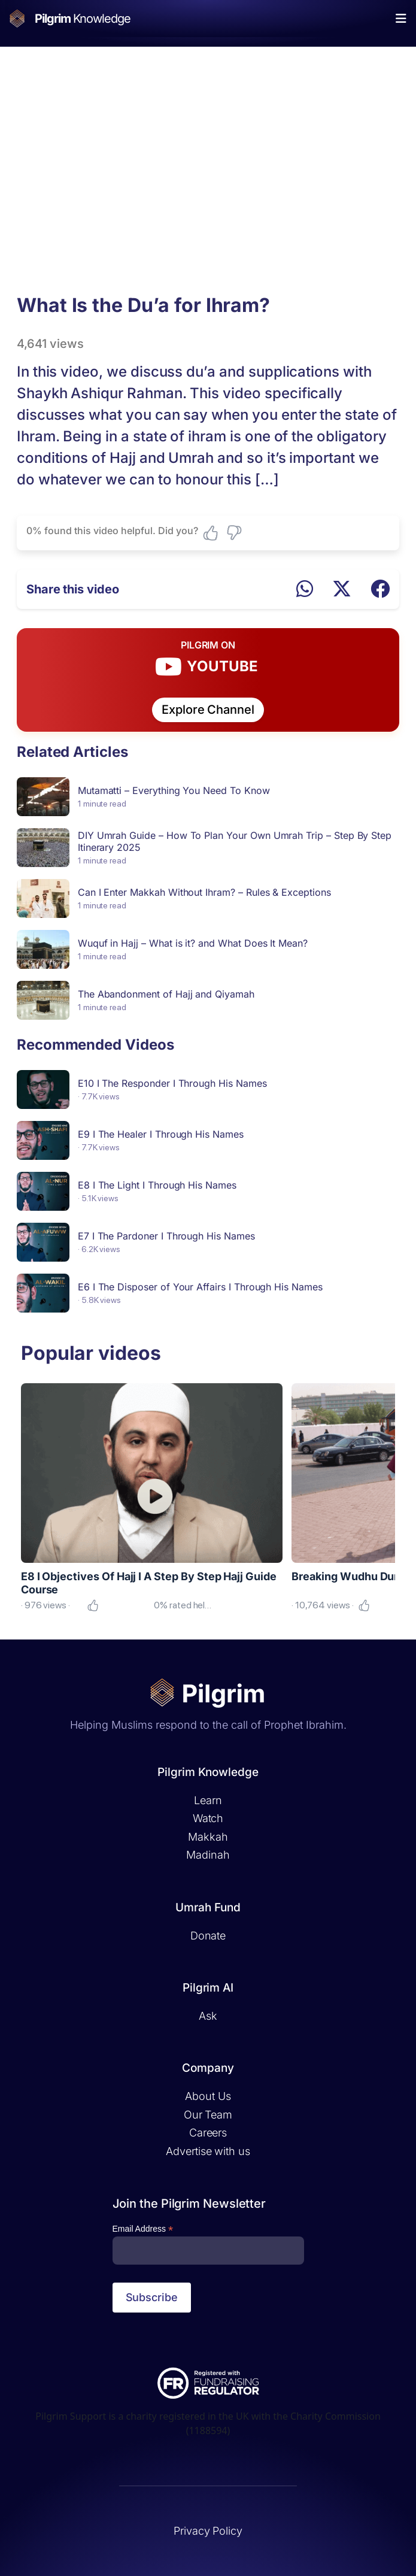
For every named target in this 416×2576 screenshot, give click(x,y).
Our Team (208, 2114)
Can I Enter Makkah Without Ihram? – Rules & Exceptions (204, 892)
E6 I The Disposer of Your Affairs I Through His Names (200, 1287)
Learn (208, 1800)
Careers (208, 2132)
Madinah (207, 1854)
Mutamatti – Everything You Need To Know (174, 790)
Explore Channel (208, 709)
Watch (208, 1818)
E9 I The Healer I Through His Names (161, 1134)
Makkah (207, 1837)
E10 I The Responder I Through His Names (172, 1083)
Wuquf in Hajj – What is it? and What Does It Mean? (193, 943)
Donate (208, 1935)
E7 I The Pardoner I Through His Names (166, 1236)
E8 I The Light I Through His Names (157, 1185)
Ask (208, 2016)
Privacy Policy (208, 2531)
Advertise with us (208, 2151)
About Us (207, 2096)
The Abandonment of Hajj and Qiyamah (166, 994)
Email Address (143, 2229)
